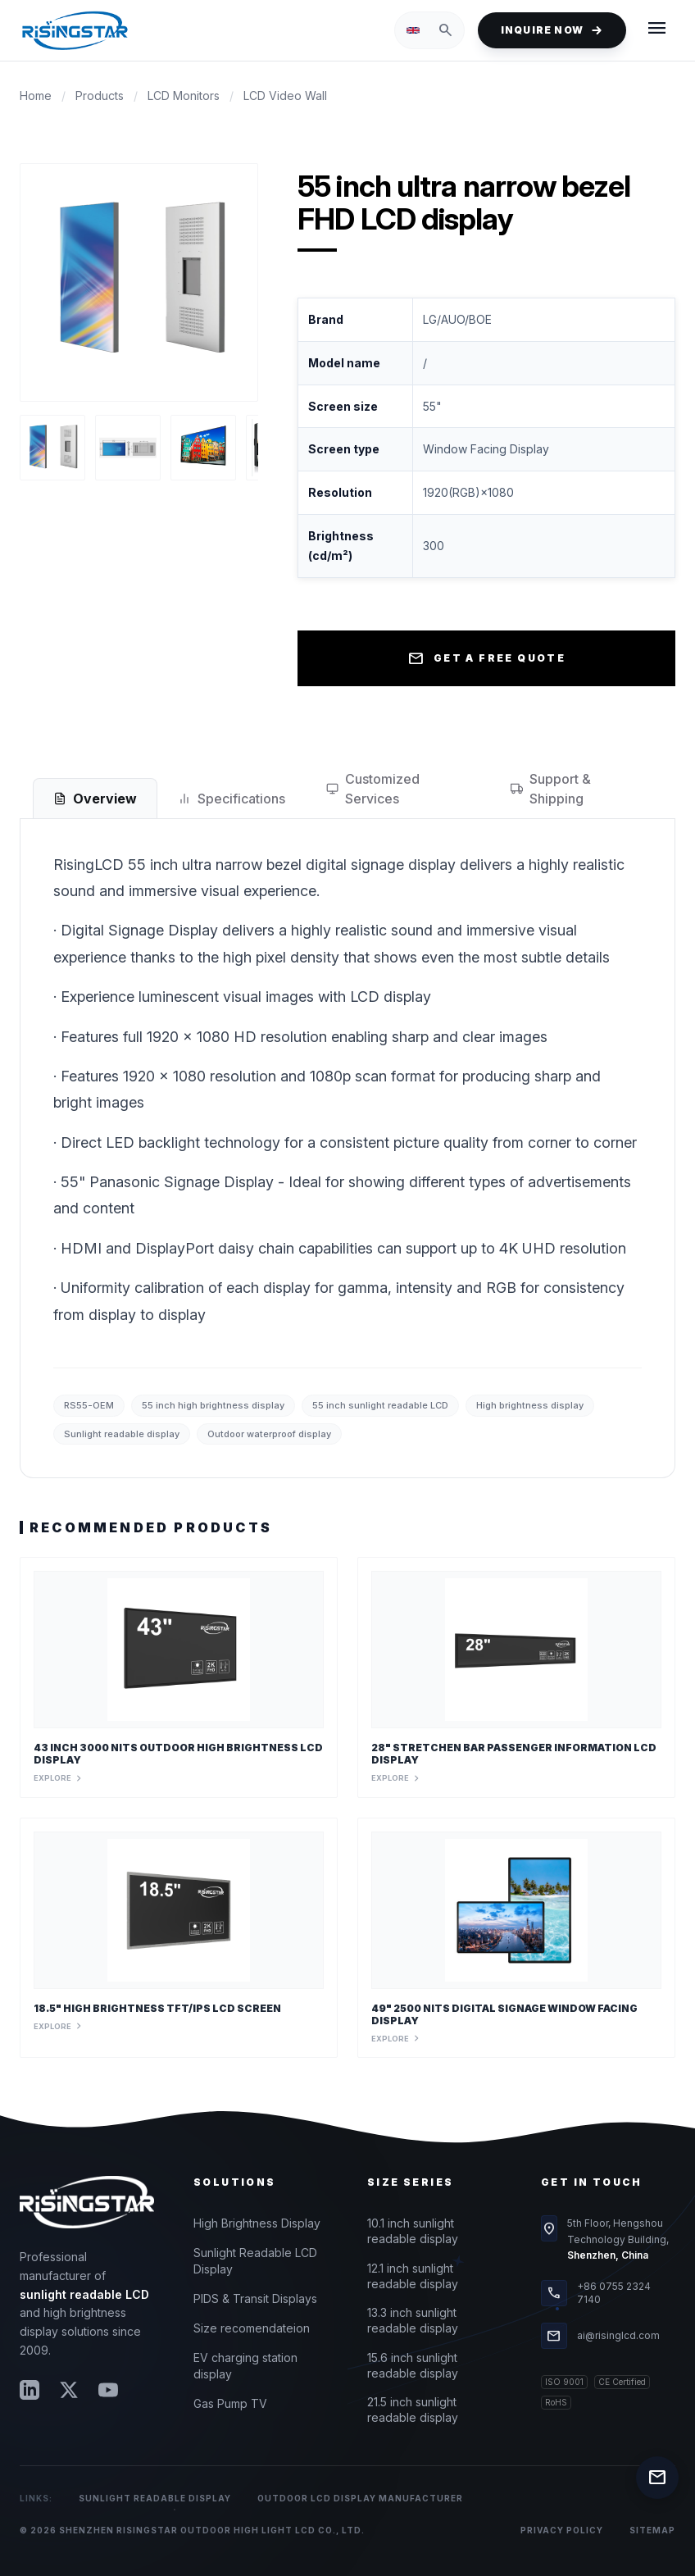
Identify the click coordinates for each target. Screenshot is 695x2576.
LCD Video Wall (285, 95)
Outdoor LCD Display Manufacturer (360, 2498)
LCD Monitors (184, 95)
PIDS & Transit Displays (255, 2298)
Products (99, 95)
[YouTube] (108, 2390)
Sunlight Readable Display (155, 2498)
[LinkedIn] (29, 2390)
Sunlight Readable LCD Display (255, 2261)
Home (36, 95)
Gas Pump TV (230, 2403)
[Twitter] (69, 2390)
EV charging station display (245, 2366)
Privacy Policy (561, 2530)
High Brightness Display (256, 2223)
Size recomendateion (251, 2328)
